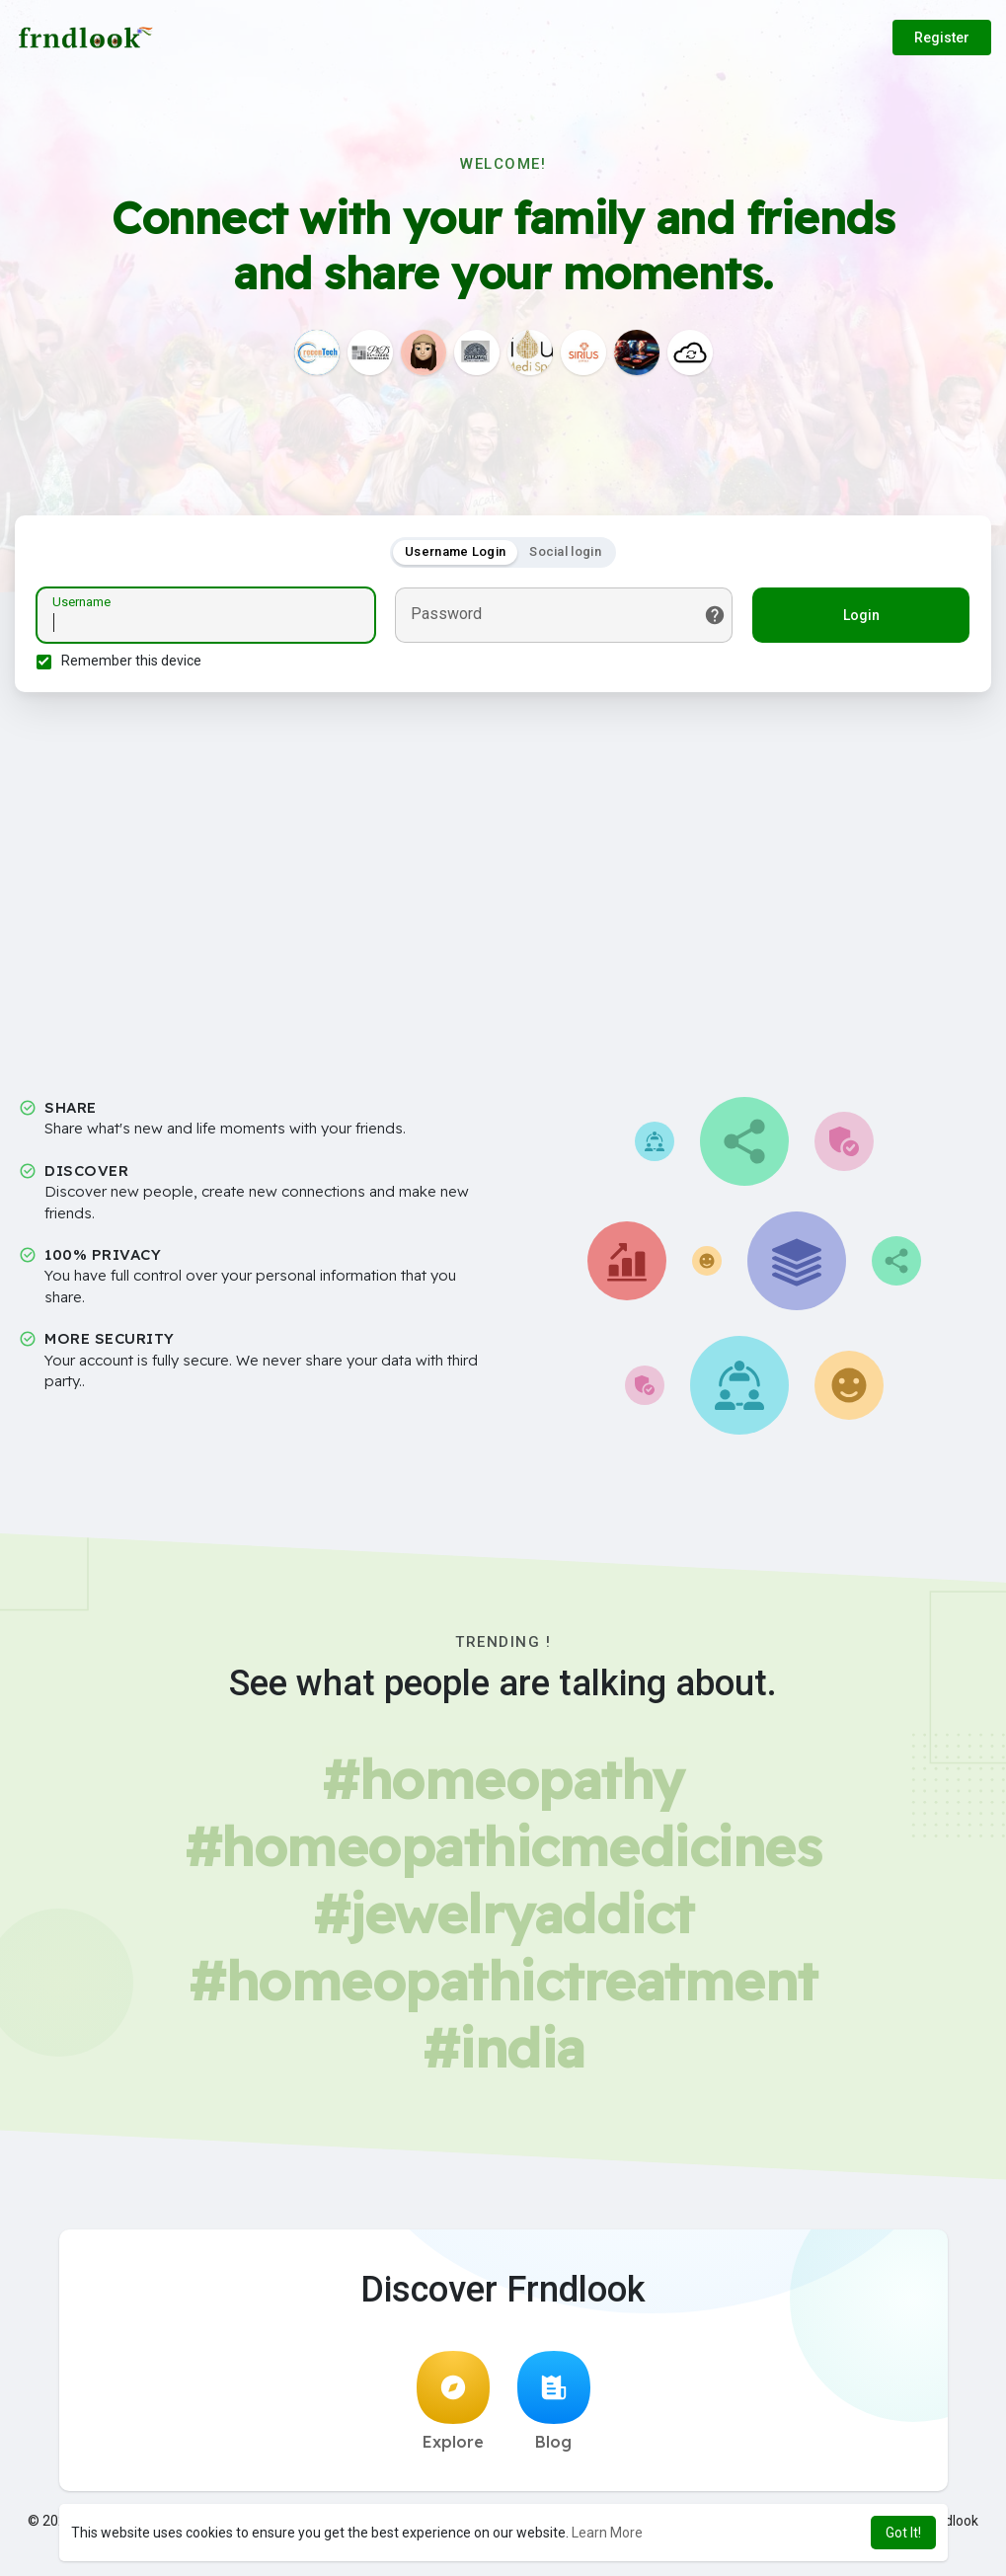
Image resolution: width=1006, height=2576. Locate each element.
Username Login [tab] (455, 554)
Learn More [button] (607, 2532)
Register (941, 37)
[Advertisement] (503, 883)
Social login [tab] (565, 554)
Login (858, 618)
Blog (553, 2407)
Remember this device (134, 663)
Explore (453, 2407)
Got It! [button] (903, 2532)
